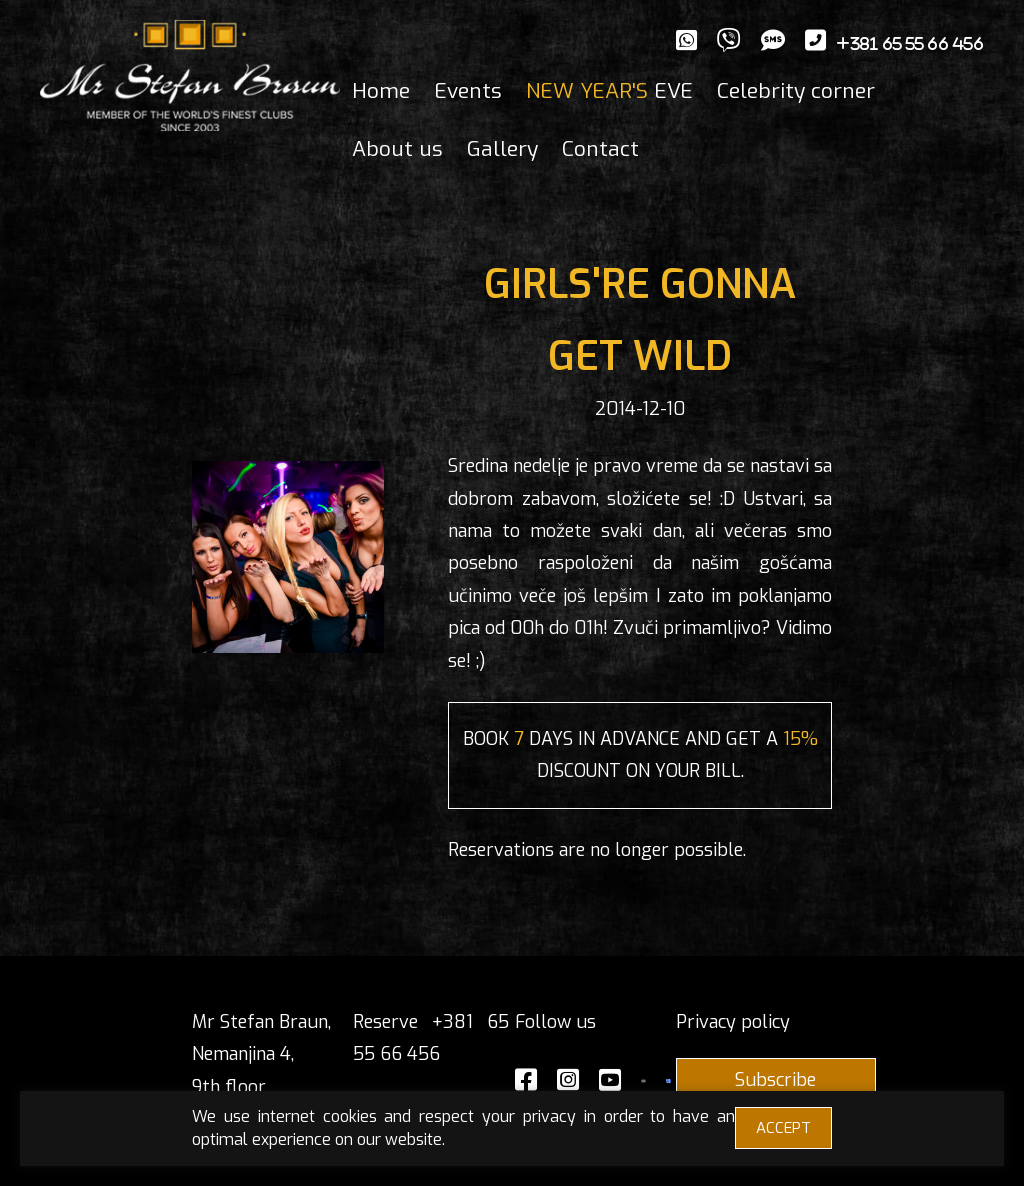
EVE (609, 91)
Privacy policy (733, 1022)
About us (397, 149)
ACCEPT (783, 1128)
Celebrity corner (796, 91)
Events (468, 91)
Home (381, 91)
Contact (600, 149)
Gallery (502, 149)
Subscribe (775, 1080)
